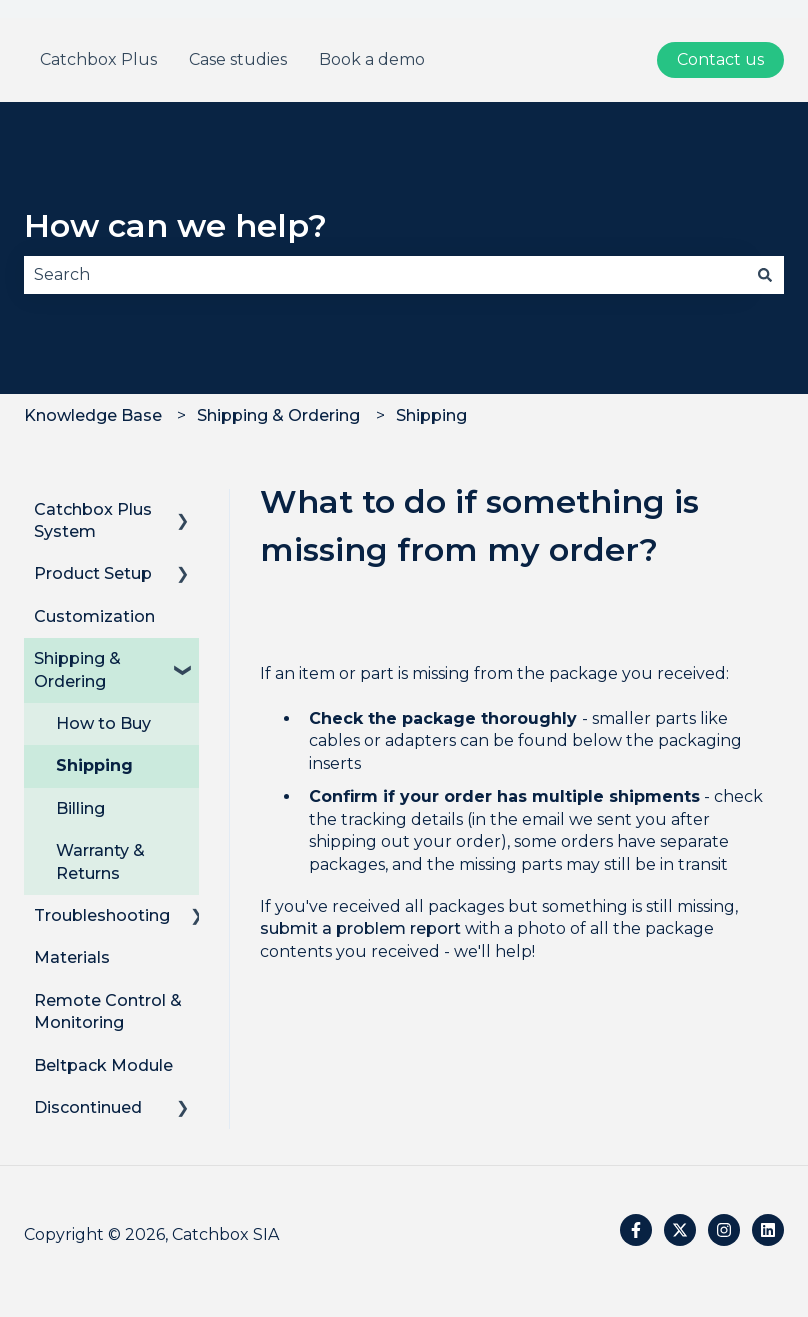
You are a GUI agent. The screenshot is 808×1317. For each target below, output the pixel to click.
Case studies (238, 59)
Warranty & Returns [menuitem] (100, 861)
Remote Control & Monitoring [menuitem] (108, 1011)
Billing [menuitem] (80, 808)
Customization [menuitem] (94, 616)
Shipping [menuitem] (94, 765)
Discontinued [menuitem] (88, 1107)
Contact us (720, 59)
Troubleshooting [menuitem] (102, 915)
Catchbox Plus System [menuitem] (93, 520)
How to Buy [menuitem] (103, 723)
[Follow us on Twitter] (680, 1230)
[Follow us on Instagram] (724, 1230)
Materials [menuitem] (72, 957)
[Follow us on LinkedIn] (768, 1230)
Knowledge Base (93, 415)
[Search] (765, 275)
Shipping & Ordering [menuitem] (77, 669)
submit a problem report (360, 928)
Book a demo (372, 59)
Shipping (431, 415)
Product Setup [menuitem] (93, 573)
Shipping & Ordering (278, 415)
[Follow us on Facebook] (636, 1230)
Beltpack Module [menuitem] (103, 1065)
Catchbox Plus (98, 59)
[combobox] (385, 275)
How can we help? (175, 225)
